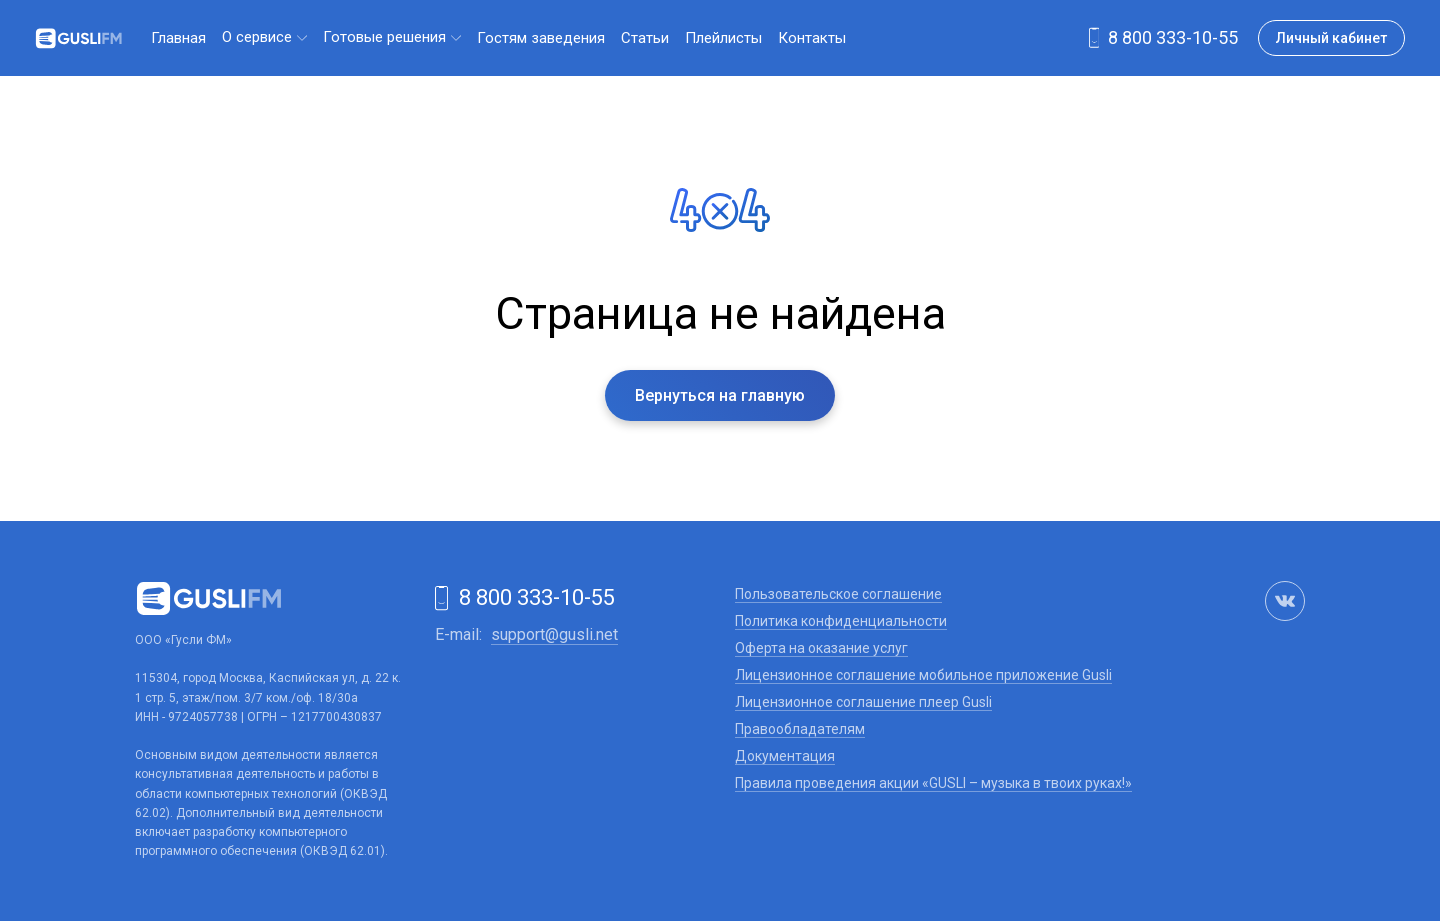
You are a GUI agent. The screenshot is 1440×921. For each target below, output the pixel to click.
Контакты (812, 38)
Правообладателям (800, 729)
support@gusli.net (554, 634)
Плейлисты (723, 38)
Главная (178, 38)
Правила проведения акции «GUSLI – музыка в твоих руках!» (933, 783)
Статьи (645, 38)
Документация (785, 756)
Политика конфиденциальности (841, 621)
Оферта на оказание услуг (821, 648)
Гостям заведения (541, 38)
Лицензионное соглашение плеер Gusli (863, 702)
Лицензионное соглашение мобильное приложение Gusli (923, 675)
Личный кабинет (1331, 38)
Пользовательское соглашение (838, 594)
